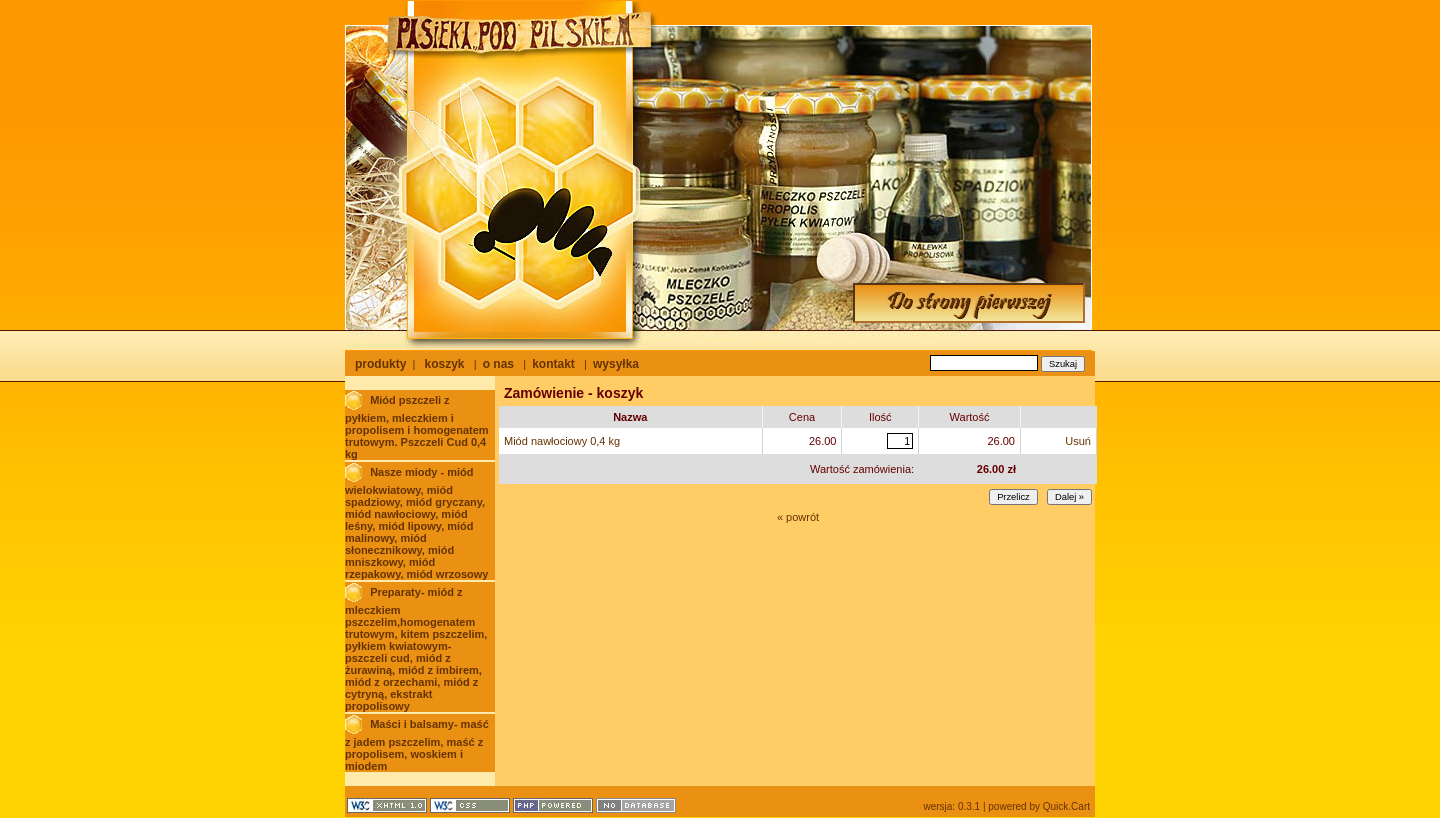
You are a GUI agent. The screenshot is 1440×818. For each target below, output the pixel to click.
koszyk (444, 364)
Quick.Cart (1066, 806)
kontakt (553, 364)
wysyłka (616, 364)
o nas (498, 364)
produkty (380, 364)
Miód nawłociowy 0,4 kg (562, 441)
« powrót (798, 517)
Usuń (1078, 441)
